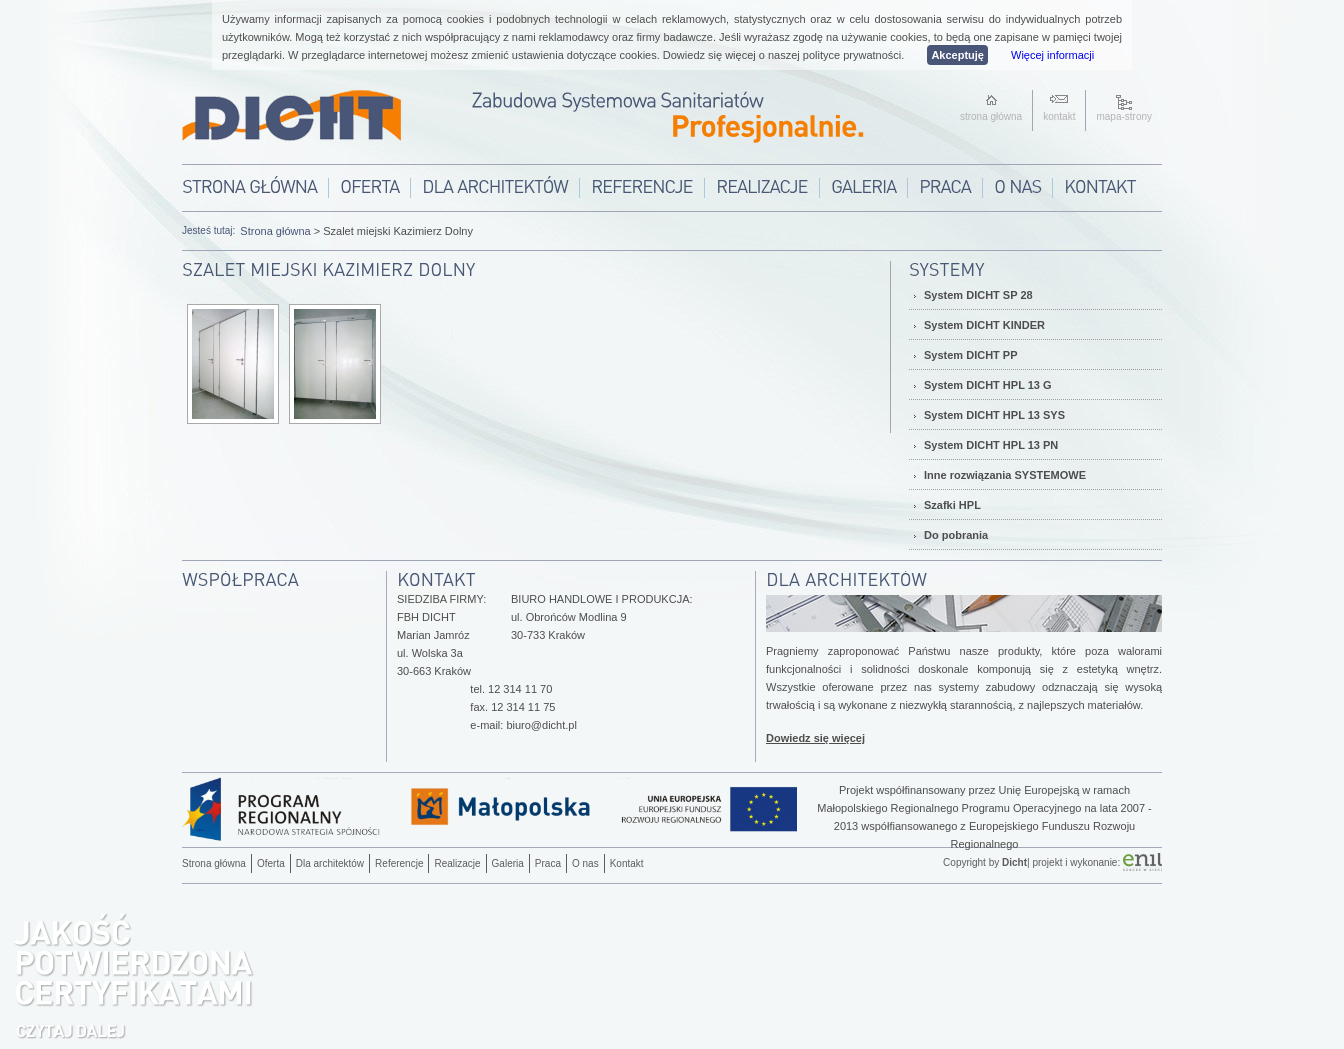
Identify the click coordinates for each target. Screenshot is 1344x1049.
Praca (548, 863)
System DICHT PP (971, 355)
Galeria (508, 863)
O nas (585, 863)
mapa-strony (1124, 116)
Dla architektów (330, 863)
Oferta (271, 863)
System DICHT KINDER (984, 325)
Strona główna (275, 231)
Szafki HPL (952, 505)
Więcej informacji (1052, 55)
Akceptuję (957, 55)
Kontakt (627, 863)
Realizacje (457, 863)
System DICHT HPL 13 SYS (994, 415)
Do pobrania (956, 535)
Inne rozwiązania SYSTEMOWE (1005, 475)
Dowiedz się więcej (815, 738)
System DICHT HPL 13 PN (991, 445)
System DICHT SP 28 (978, 295)
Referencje (399, 863)
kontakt (1059, 116)
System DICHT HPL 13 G (988, 385)
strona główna (991, 116)
